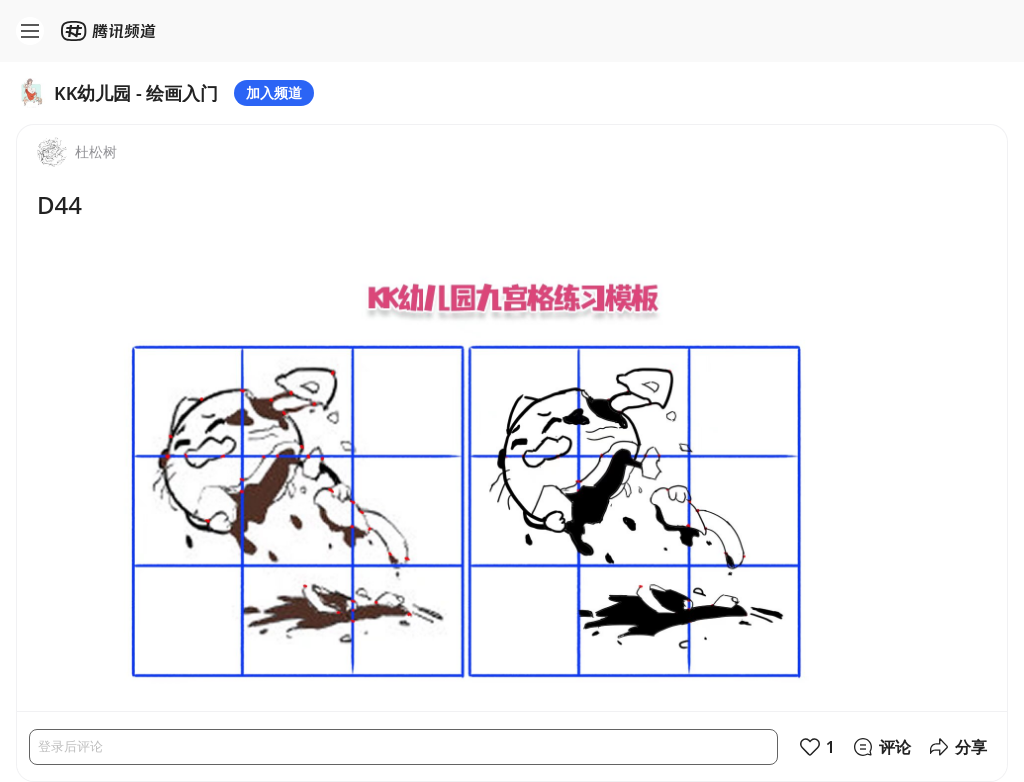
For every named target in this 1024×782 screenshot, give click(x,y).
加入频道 (274, 92)
